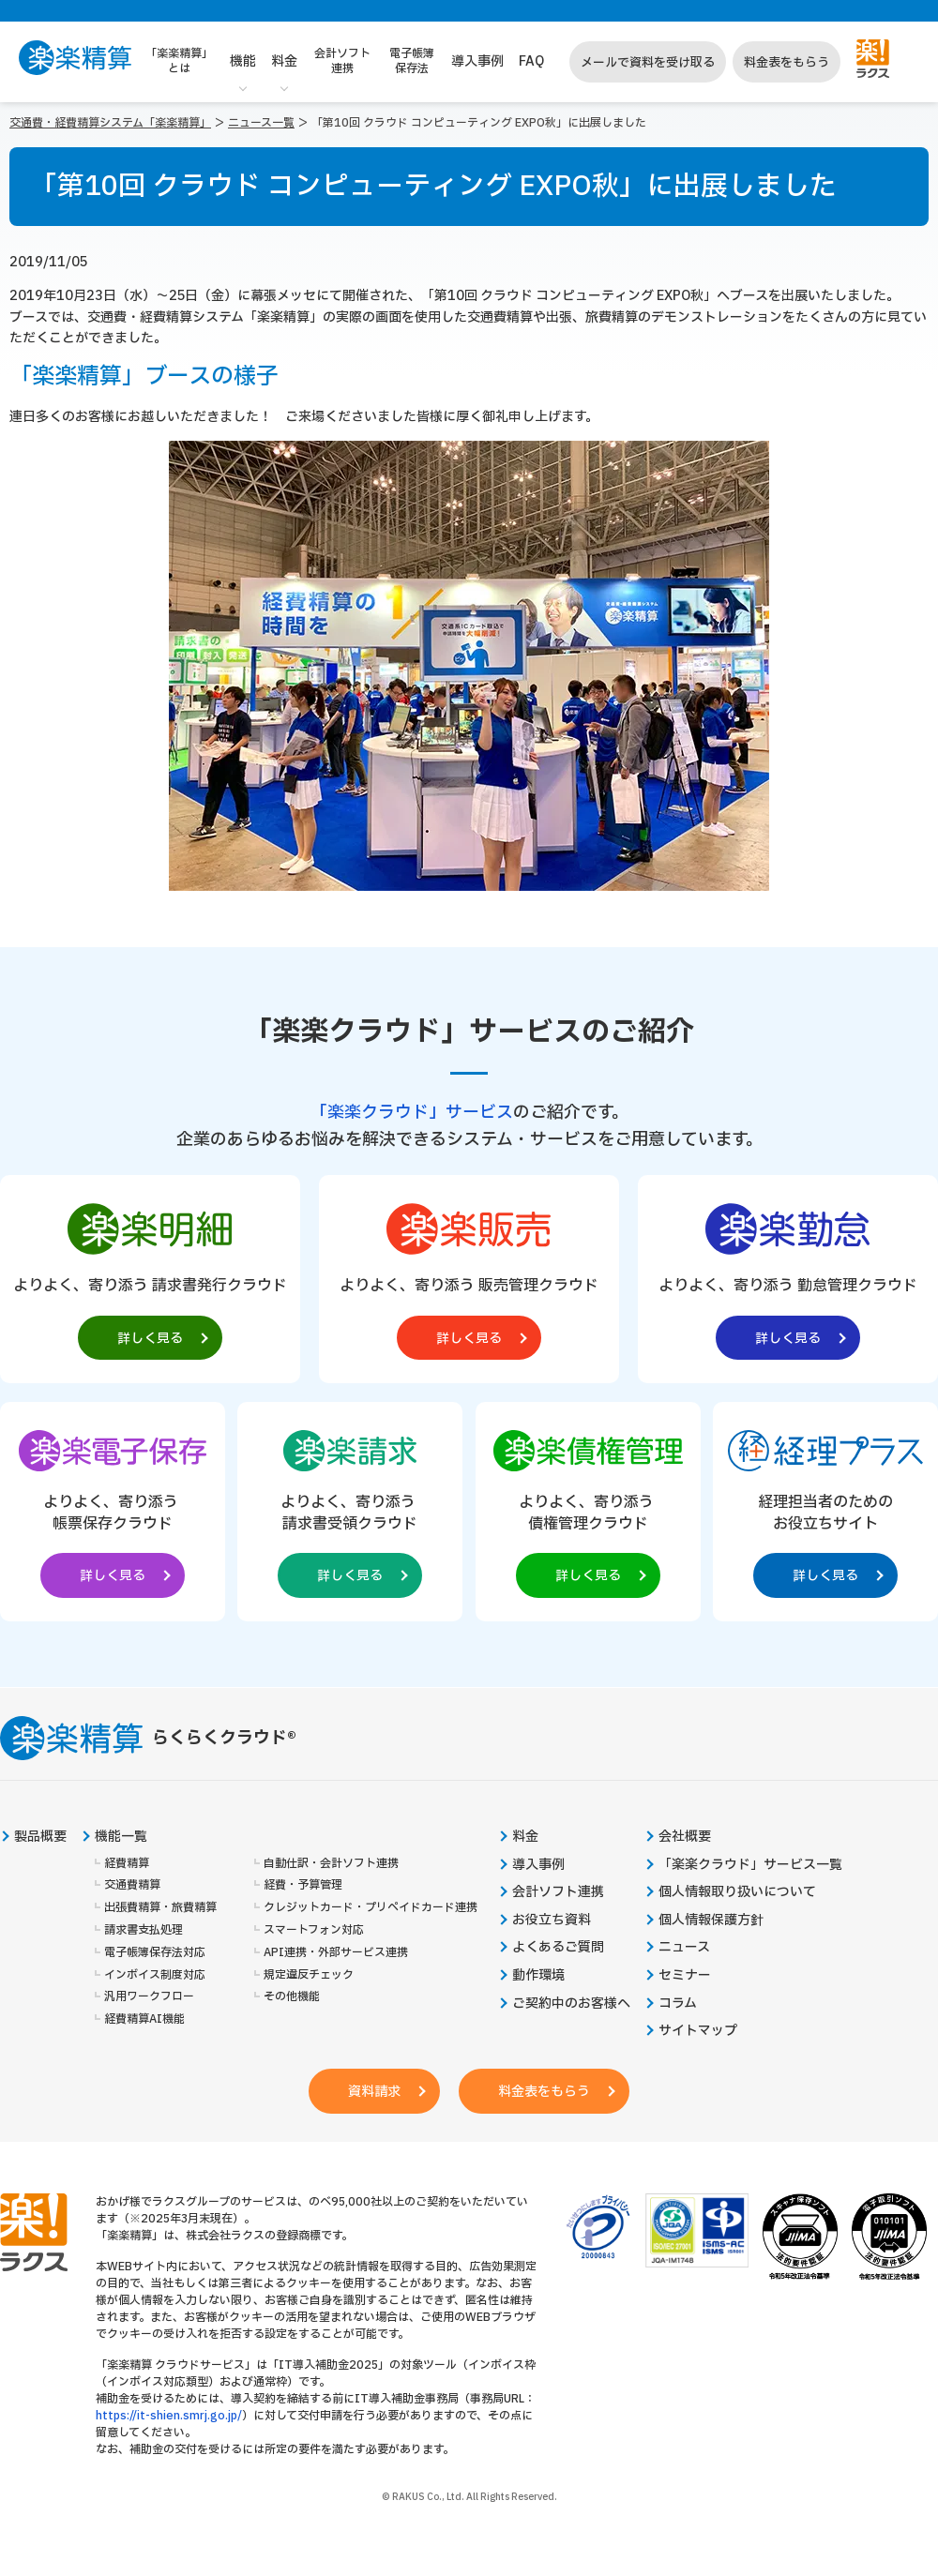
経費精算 (126, 1864)
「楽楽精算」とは (179, 61)
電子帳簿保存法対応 (154, 1953)
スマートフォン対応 (314, 1930)
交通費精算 (132, 1885)
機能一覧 (121, 1837)
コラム (677, 2004)
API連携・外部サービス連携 (336, 1953)
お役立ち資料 (551, 1920)
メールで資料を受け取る (648, 62)
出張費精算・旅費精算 (160, 1908)
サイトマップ (697, 2031)
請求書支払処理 (143, 1930)
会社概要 (684, 1837)
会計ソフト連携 (342, 61)
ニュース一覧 (261, 122)
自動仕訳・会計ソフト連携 (331, 1864)
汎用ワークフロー (149, 1997)
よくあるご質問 (558, 1947)
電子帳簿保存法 (411, 61)
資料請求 (374, 2091)
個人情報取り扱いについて (737, 1892)
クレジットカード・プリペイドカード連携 (370, 1908)
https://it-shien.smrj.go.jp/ (169, 2415)
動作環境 (538, 1975)
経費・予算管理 (303, 1885)
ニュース (684, 1947)
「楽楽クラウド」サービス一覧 (750, 1865)
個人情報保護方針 (711, 1920)
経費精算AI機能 (144, 2019)
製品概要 (40, 1837)
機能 (243, 61)
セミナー (684, 1975)
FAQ (531, 61)
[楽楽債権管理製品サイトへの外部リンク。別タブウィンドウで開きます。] (588, 1508)
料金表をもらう (786, 62)
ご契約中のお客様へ (571, 2004)
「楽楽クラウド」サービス (411, 1112)
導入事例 (477, 61)
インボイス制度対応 (154, 1975)
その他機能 (292, 1997)
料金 (284, 61)
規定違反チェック (309, 1975)
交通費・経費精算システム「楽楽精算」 (110, 122)
